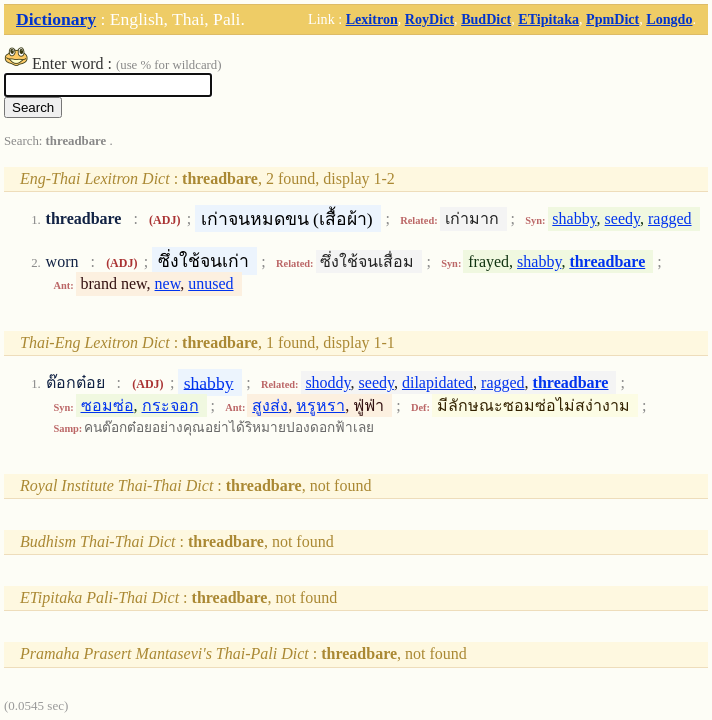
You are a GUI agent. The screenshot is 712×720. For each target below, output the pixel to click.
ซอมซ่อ (107, 405)
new (168, 283)
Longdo (669, 19)
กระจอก (170, 405)
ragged (670, 218)
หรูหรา (320, 405)
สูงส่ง (270, 405)
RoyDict (429, 19)
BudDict (486, 19)
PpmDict (612, 19)
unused (210, 283)
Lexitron (372, 19)
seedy (622, 218)
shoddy (327, 382)
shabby (574, 218)
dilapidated (437, 382)
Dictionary (56, 19)
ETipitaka (548, 19)
